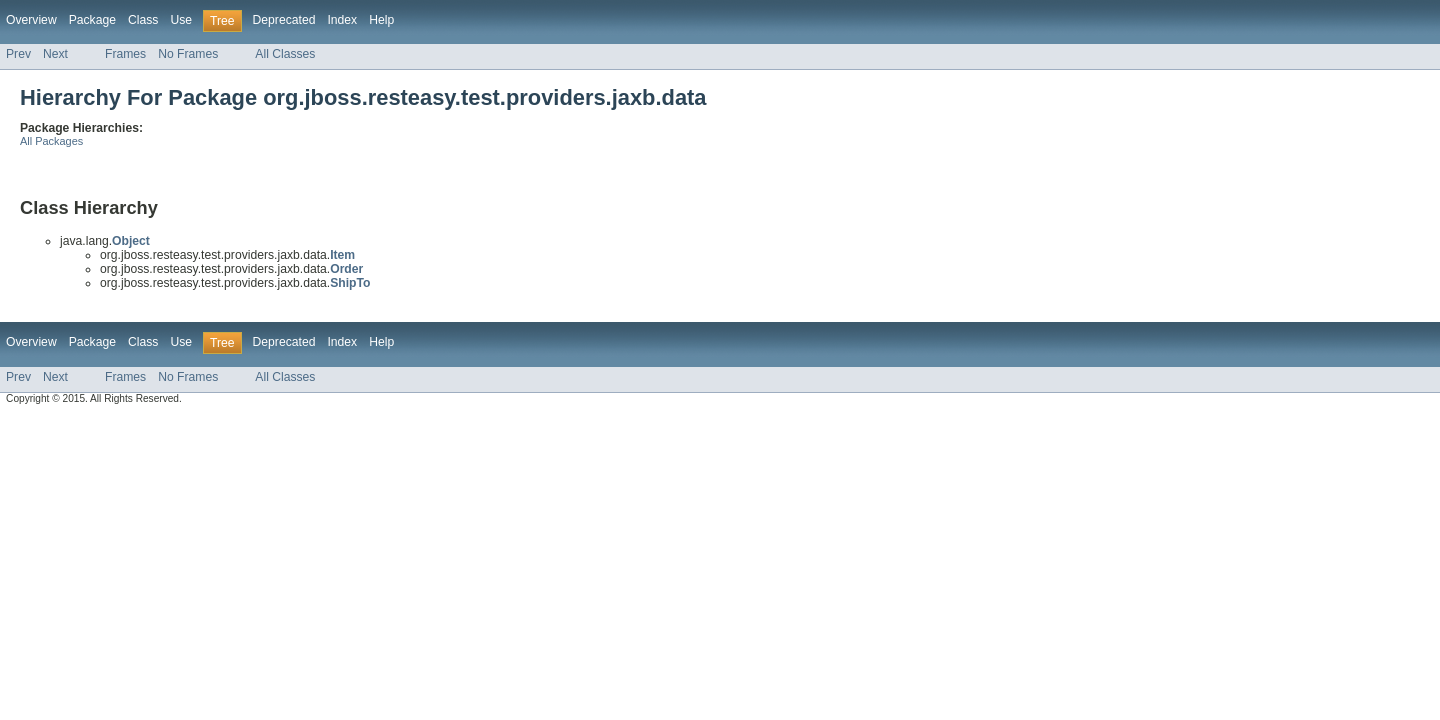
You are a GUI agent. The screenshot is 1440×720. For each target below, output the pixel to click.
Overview (31, 20)
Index (342, 20)
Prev (18, 54)
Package (92, 20)
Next (55, 54)
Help (381, 20)
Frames (125, 54)
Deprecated (284, 20)
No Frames (188, 54)
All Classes (285, 54)
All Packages (51, 141)
